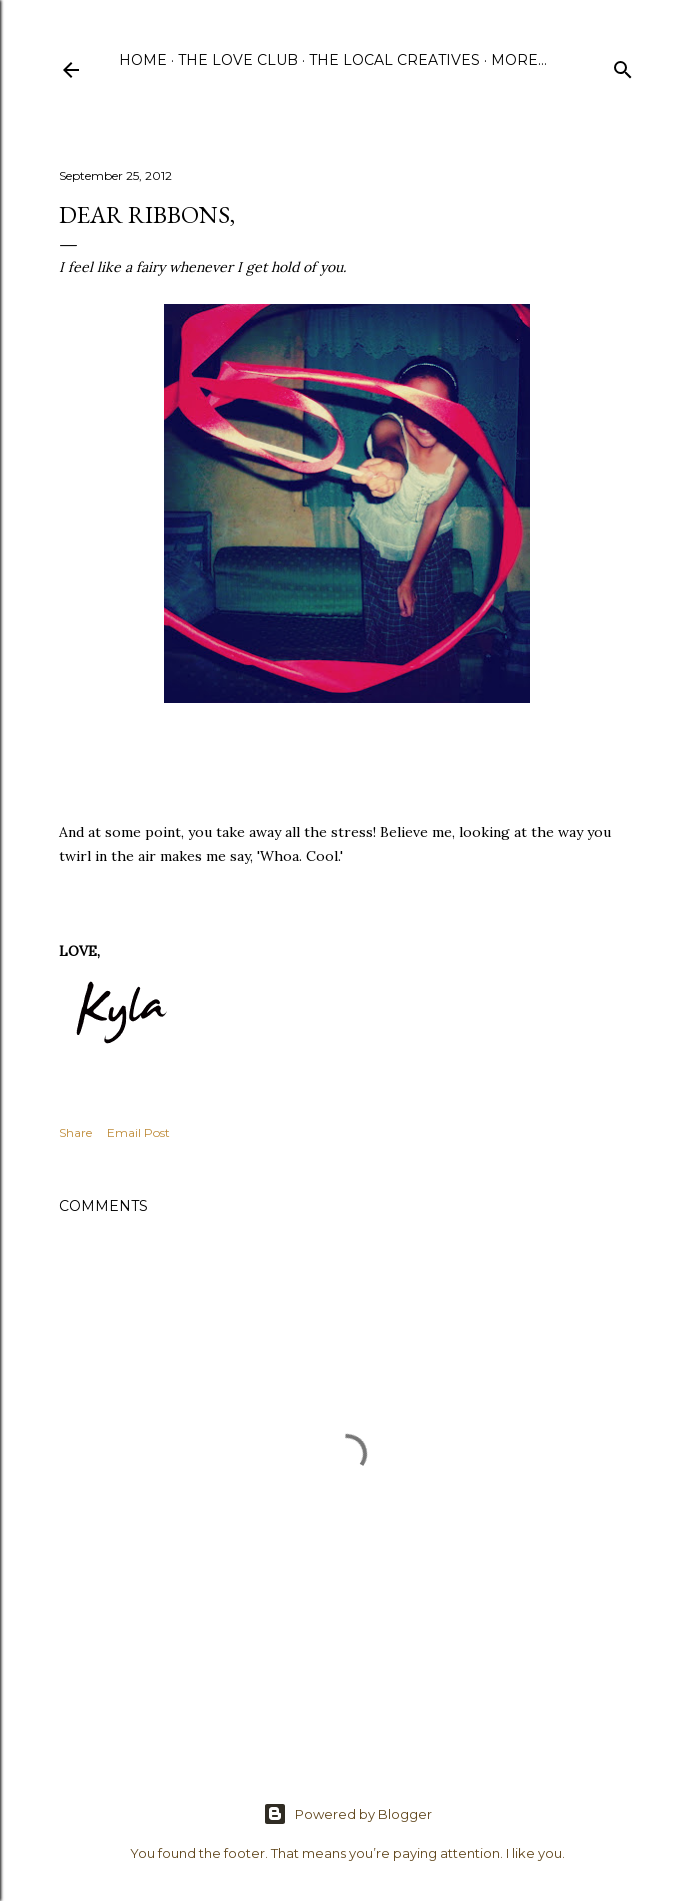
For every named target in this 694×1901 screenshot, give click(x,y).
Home (143, 60)
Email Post (138, 1132)
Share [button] (75, 1132)
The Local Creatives (394, 60)
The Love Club (238, 60)
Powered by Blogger (347, 1814)
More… (519, 60)
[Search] (623, 65)
